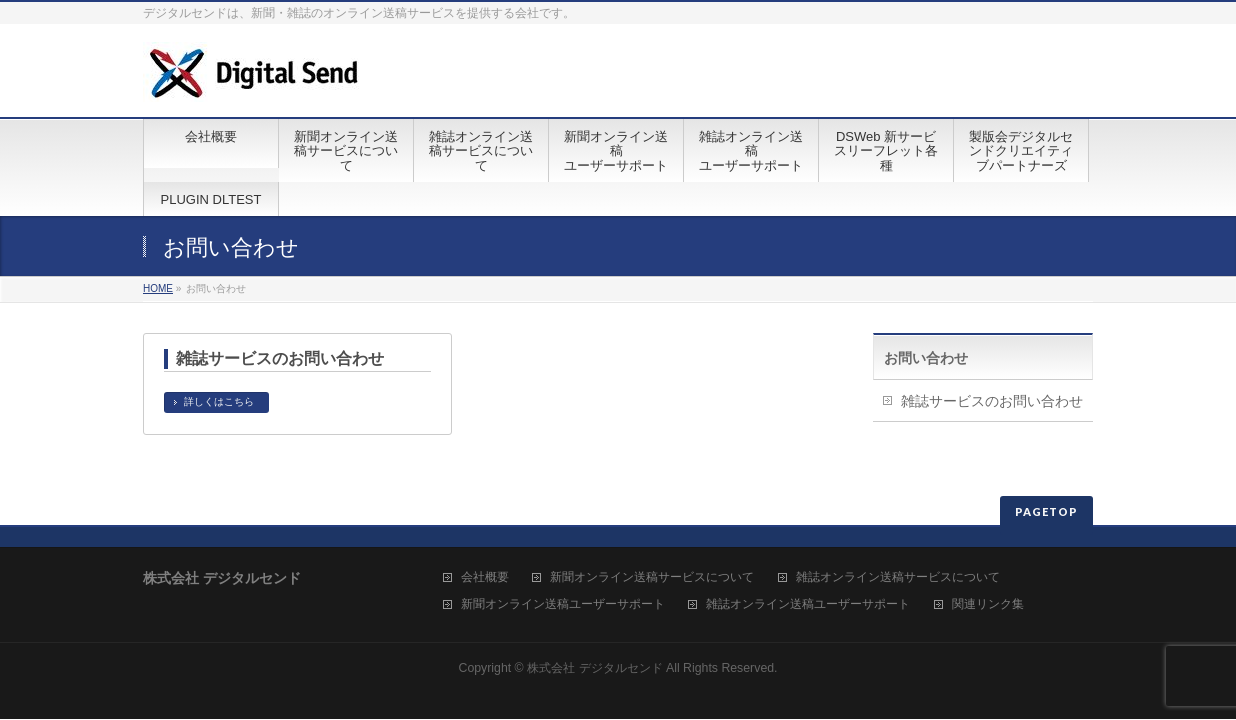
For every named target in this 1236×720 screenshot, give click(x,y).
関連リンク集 (988, 604)
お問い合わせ (926, 358)
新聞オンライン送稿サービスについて (652, 577)
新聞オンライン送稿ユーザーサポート (563, 604)
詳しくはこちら (219, 401)
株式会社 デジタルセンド (594, 668)
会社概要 (485, 577)
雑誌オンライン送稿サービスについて (898, 577)
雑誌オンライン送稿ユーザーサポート (808, 604)
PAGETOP (1046, 511)
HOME (158, 288)
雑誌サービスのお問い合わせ (280, 358)
